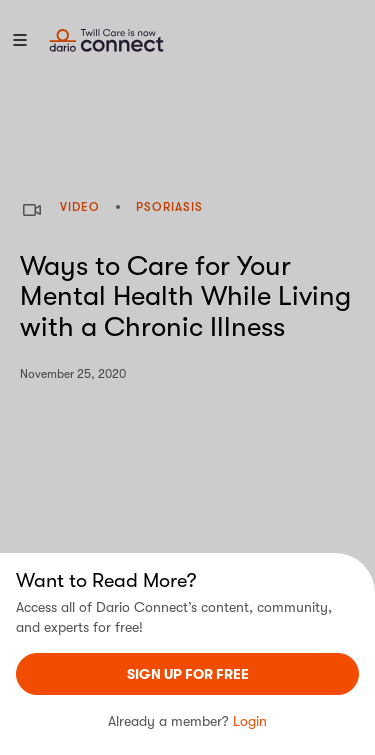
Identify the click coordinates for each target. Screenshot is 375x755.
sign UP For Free (188, 674)
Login (250, 721)
